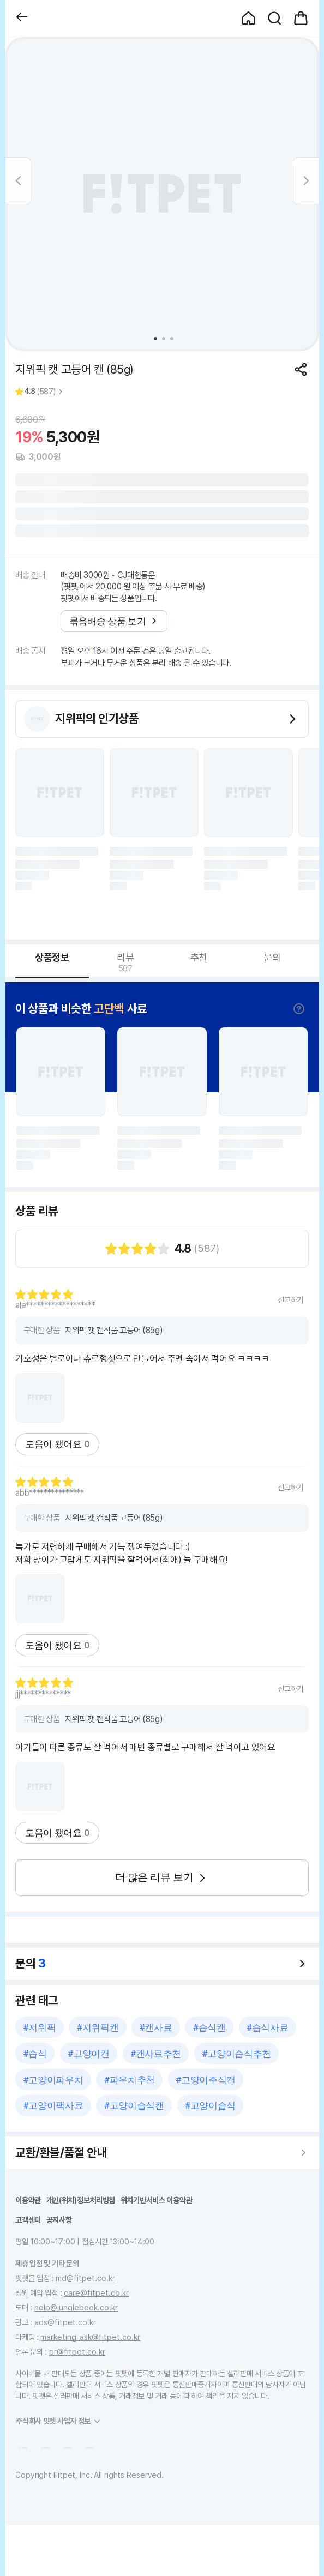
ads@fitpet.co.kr (65, 2322)
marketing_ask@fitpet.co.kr (90, 2337)
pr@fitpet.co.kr (77, 2351)
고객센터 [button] (28, 2219)
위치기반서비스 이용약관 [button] (157, 2200)
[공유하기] (301, 369)
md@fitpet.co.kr (85, 2278)
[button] (21, 18)
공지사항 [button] (59, 2219)
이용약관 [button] (28, 2200)
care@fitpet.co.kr (96, 2292)
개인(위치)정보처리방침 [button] (81, 2200)
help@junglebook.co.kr (76, 2307)
